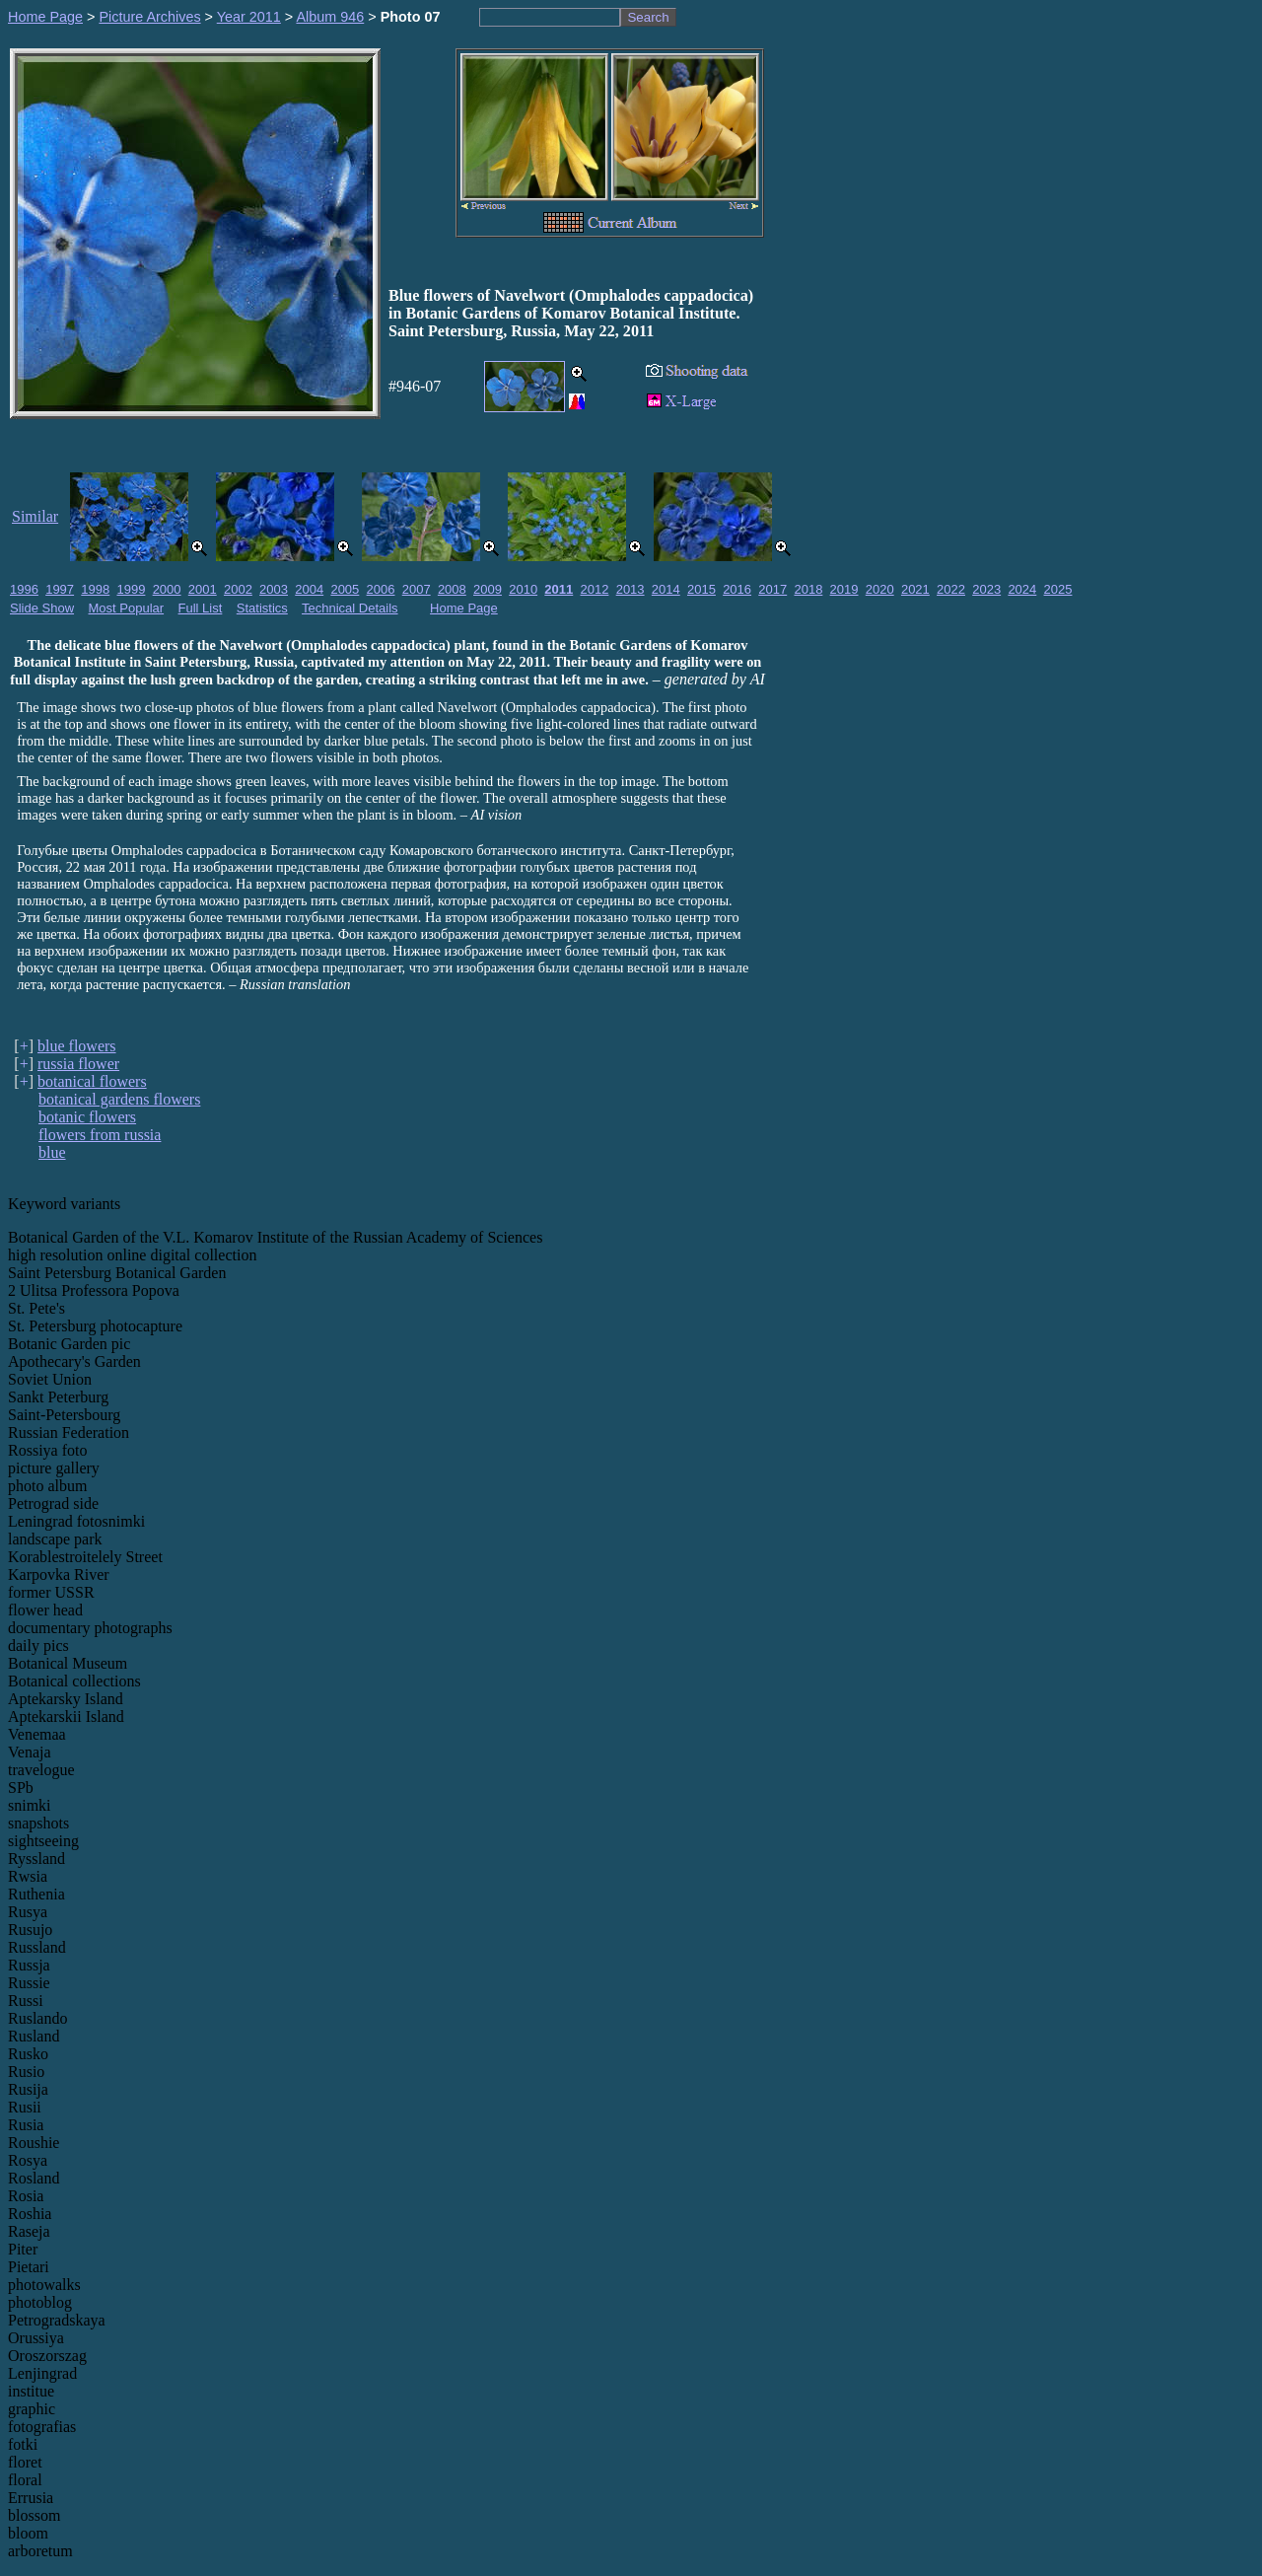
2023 (986, 589)
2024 (1022, 589)
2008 (452, 589)
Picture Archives (149, 17)
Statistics (262, 608)
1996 (24, 589)
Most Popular (127, 608)
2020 (880, 589)
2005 (344, 589)
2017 (772, 589)
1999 (130, 589)
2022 (951, 589)
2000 (167, 589)
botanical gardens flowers (119, 1099)
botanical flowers (92, 1081)
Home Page (45, 17)
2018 (808, 589)
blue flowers (76, 1046)
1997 (59, 589)
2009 (487, 589)
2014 (666, 589)
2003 (273, 589)
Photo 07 (411, 17)
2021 (915, 589)
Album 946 (330, 17)
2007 (416, 589)
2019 (844, 589)
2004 (309, 589)
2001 (202, 589)
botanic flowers (87, 1117)
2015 (701, 589)
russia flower (78, 1063)
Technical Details (350, 608)
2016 (737, 589)
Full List (200, 608)
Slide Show (42, 608)
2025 (1058, 589)
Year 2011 (249, 17)
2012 (595, 589)
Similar (35, 516)
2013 (630, 589)
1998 (95, 589)
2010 (523, 589)
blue (52, 1152)
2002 (238, 589)
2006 (381, 589)
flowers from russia (99, 1134)
